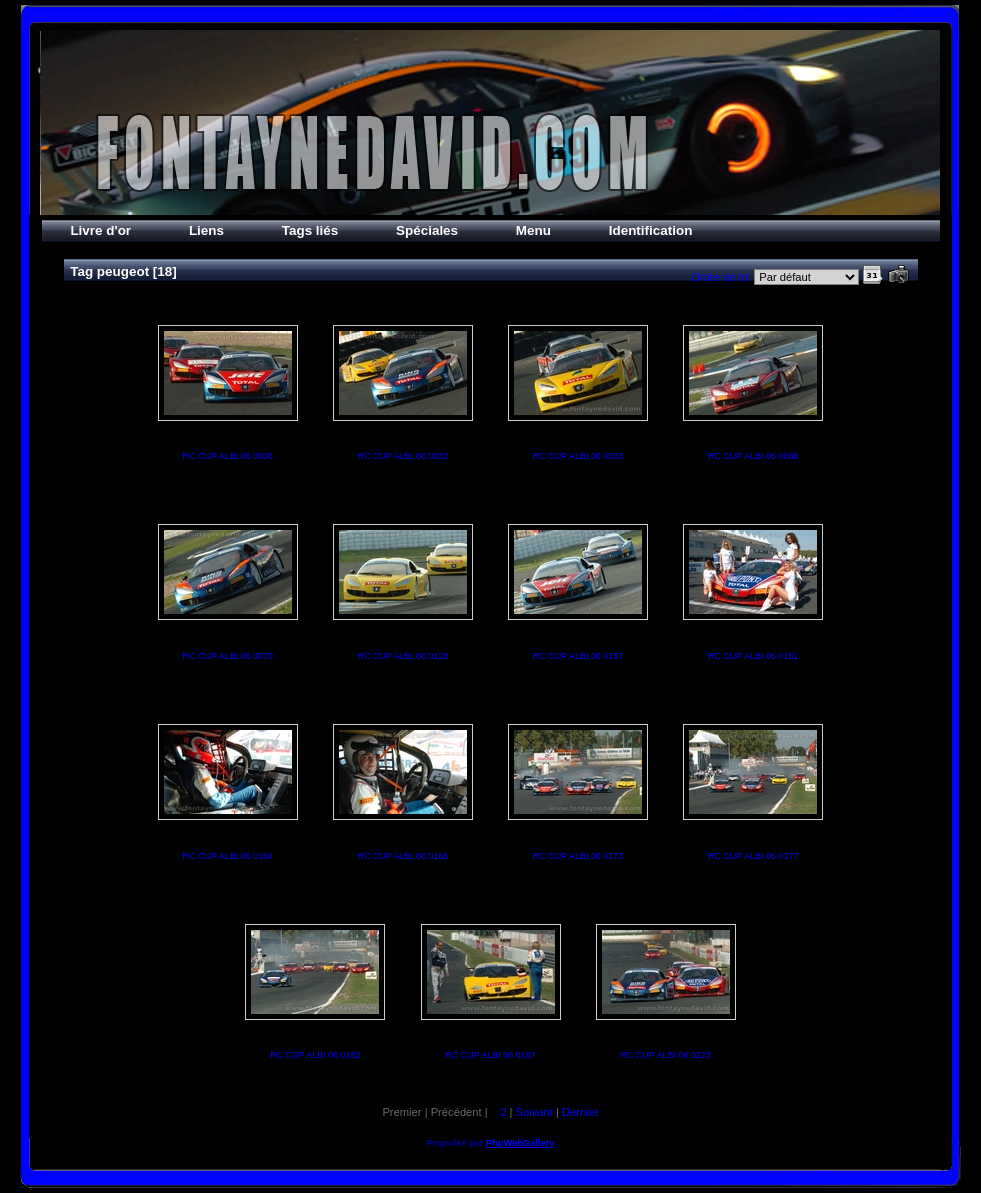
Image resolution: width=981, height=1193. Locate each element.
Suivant (533, 1112)
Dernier (580, 1112)
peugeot (123, 271)
